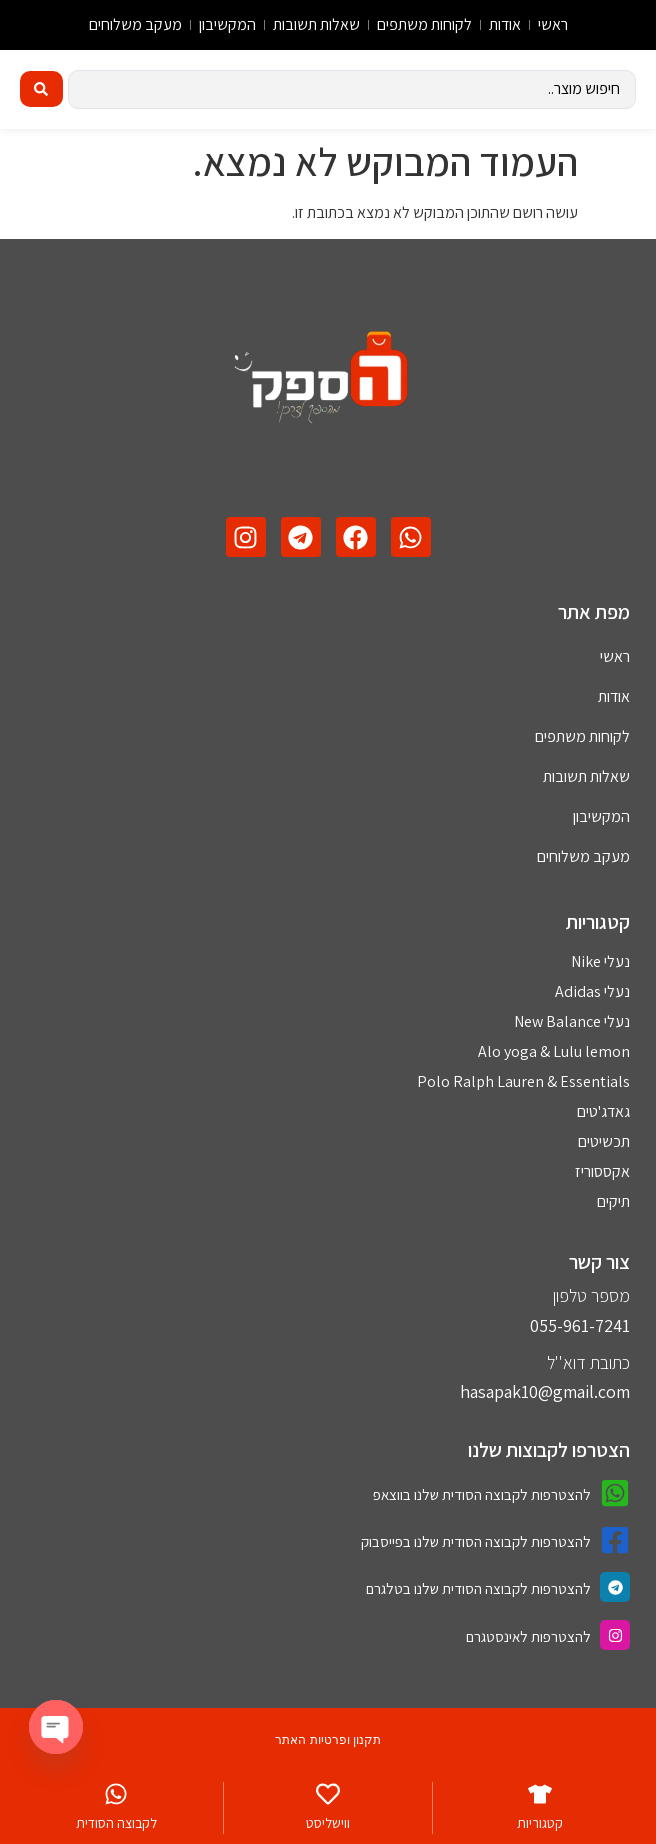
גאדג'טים (603, 1111)
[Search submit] (41, 89)
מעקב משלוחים (135, 24)
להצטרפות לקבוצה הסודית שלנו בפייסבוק (476, 1541)
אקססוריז (602, 1171)
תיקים (613, 1201)
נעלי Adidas (592, 991)
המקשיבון (227, 24)
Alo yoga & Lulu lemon (554, 1051)
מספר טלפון (591, 1295)
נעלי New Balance (572, 1021)
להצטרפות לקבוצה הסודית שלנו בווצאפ (482, 1494)
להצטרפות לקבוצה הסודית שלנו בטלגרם (478, 1588)
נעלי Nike (600, 961)
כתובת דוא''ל (588, 1362)
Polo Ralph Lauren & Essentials (523, 1081)
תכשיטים (604, 1141)
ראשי (553, 24)
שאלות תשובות (316, 24)
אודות (505, 24)
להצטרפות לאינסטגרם (528, 1636)
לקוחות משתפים (424, 24)
